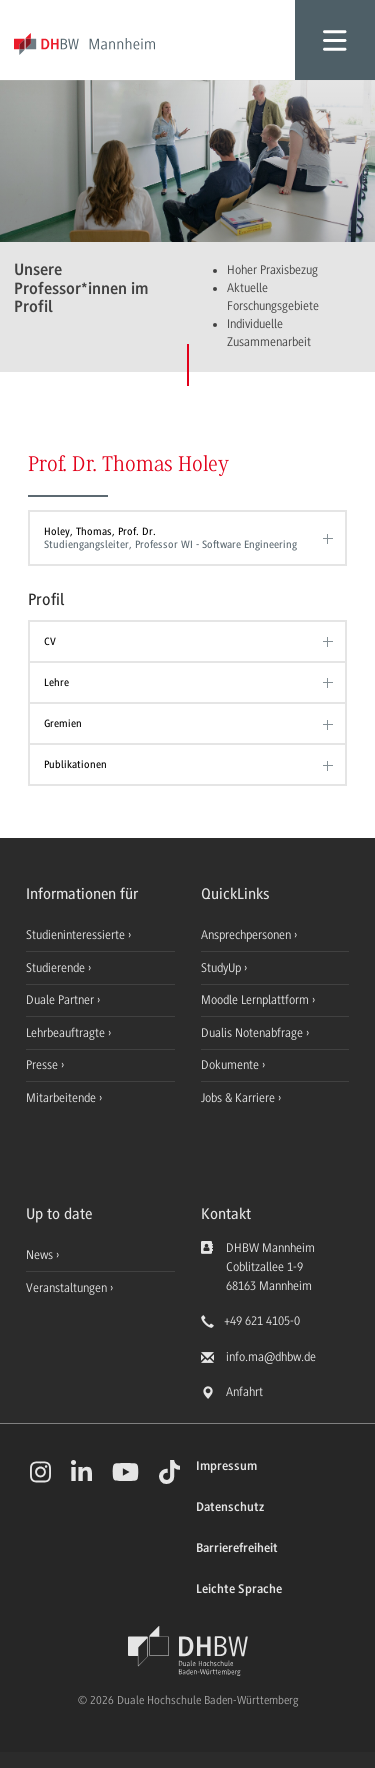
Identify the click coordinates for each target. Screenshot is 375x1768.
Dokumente (231, 1065)
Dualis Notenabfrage (253, 1033)
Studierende (57, 968)
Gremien (63, 723)
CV (50, 641)
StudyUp (222, 968)
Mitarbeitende (62, 1098)
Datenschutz (230, 1507)
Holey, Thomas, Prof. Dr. (183, 538)
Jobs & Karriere (239, 1098)
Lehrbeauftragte (67, 1033)
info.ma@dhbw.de (271, 1357)
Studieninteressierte (77, 935)
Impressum (226, 1466)
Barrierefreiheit (237, 1548)
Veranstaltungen (66, 1288)
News (39, 1255)
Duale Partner (61, 1000)
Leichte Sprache (239, 1589)
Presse (43, 1065)
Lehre (56, 682)
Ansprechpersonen (247, 935)
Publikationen (75, 764)
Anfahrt (244, 1392)
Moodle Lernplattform (256, 1000)
